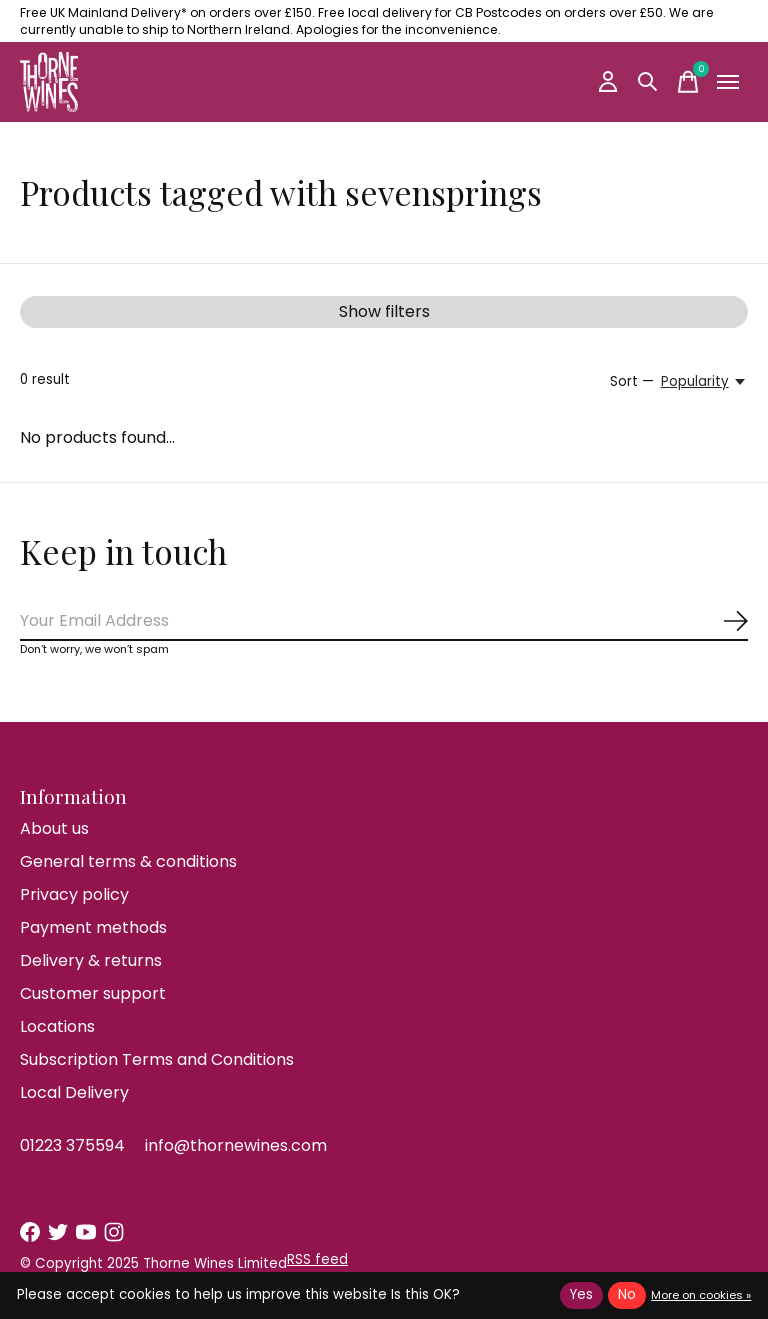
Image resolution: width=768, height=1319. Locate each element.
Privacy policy (74, 894)
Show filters (384, 311)
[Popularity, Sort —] (704, 382)
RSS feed (317, 1259)
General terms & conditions (128, 861)
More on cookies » (701, 1295)
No (627, 1294)
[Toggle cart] (688, 82)
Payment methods (93, 927)
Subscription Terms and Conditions (157, 1059)
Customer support (93, 993)
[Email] (384, 621)
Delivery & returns (91, 960)
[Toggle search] (648, 82)
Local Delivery (74, 1092)
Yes (581, 1294)
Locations (57, 1026)
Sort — (632, 381)
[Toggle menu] (728, 82)
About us (54, 828)
